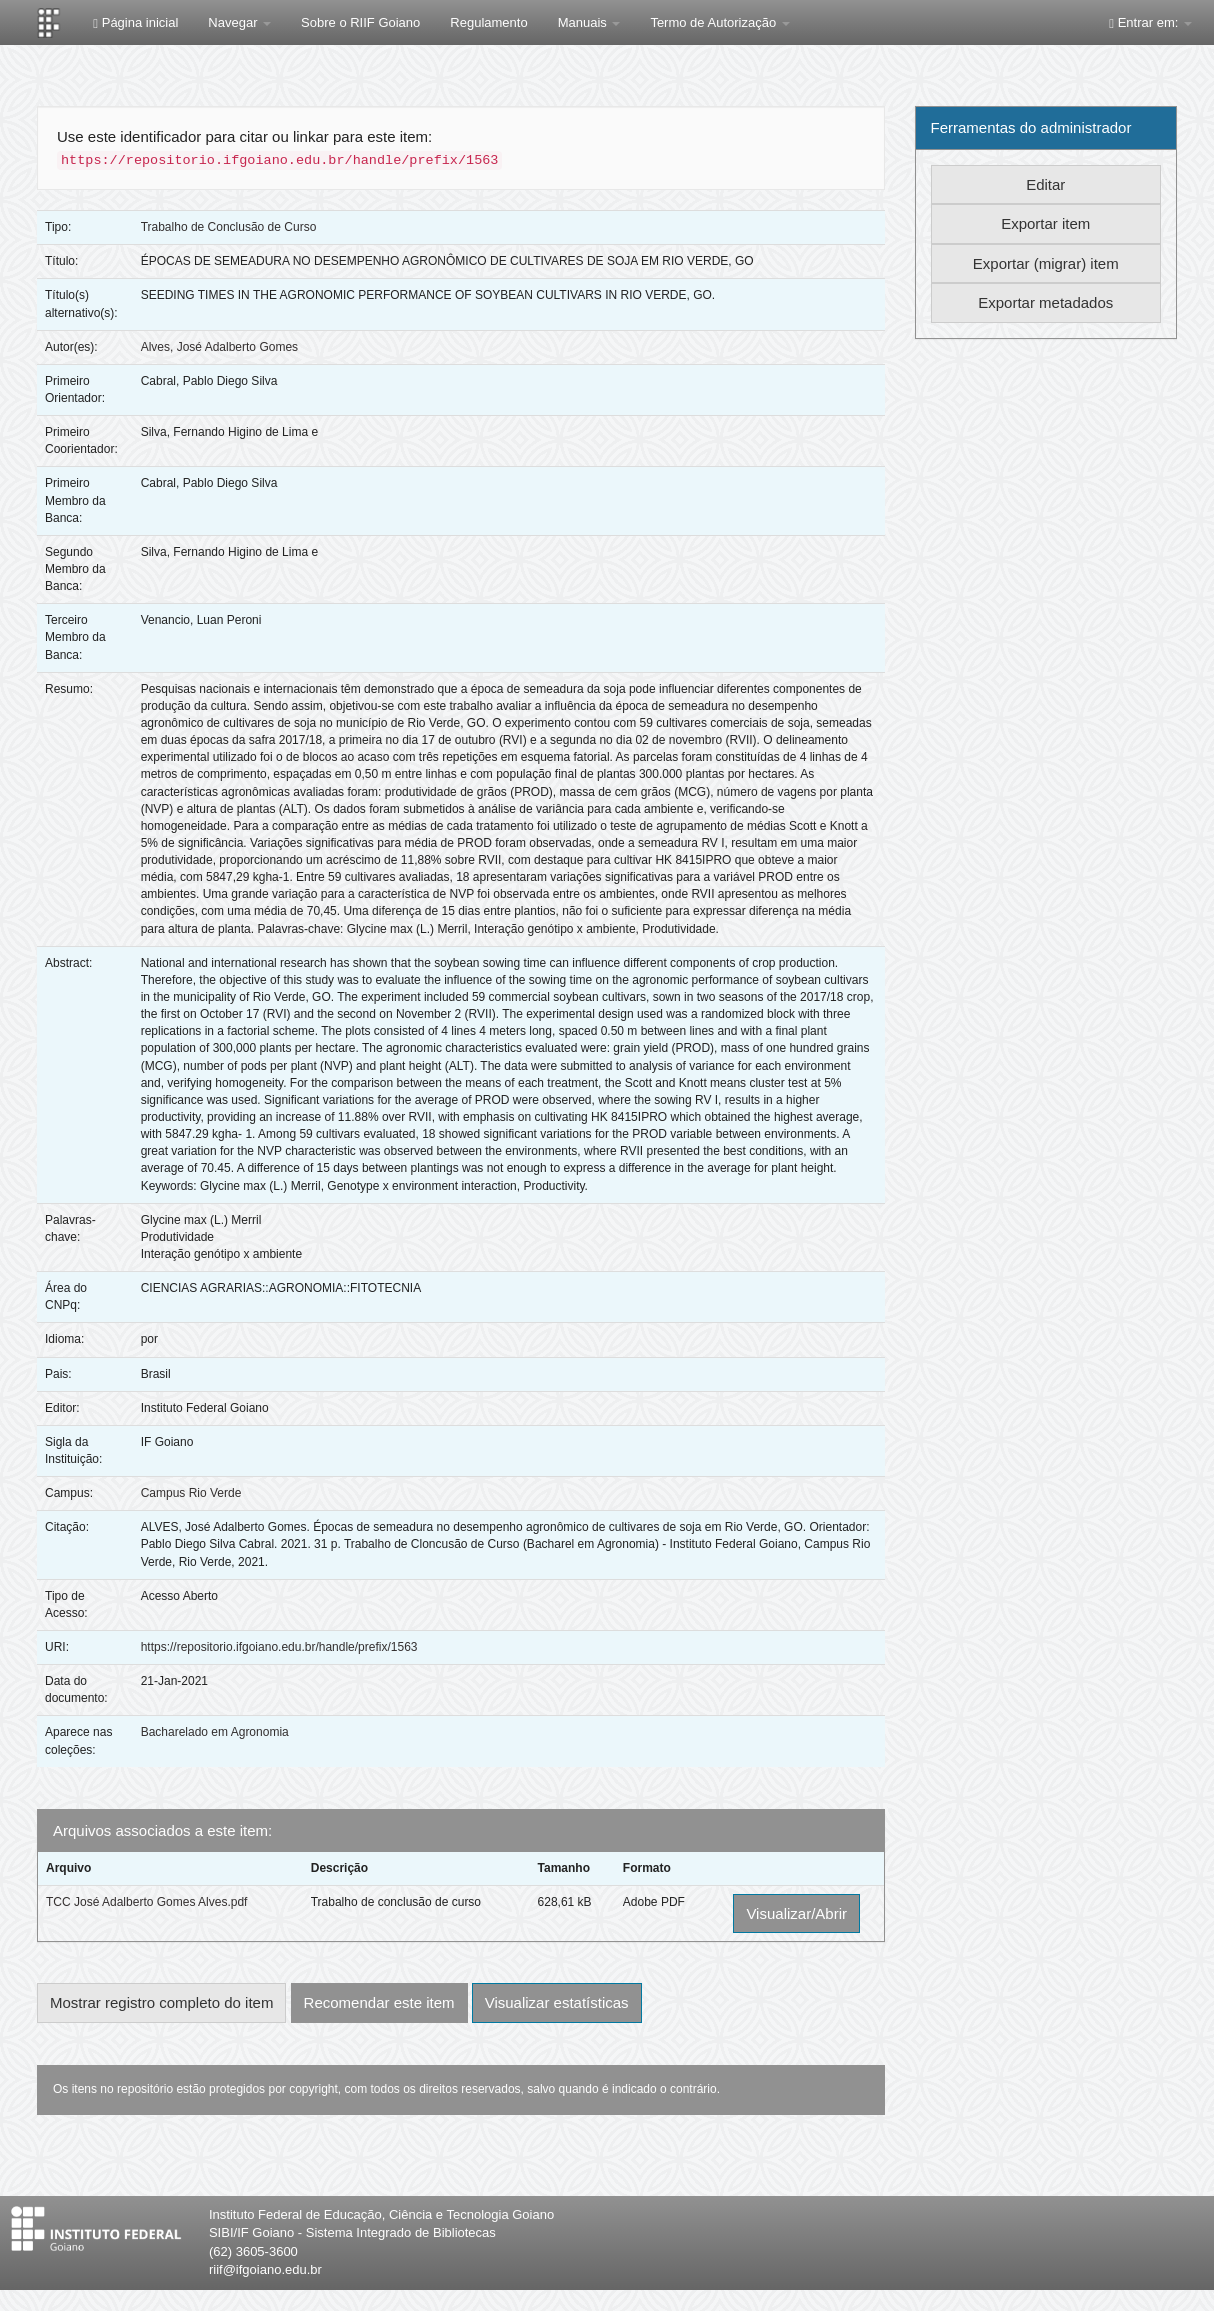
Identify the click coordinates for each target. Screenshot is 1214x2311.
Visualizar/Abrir (796, 1913)
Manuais (589, 22)
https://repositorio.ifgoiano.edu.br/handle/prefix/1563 (279, 1647)
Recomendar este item (379, 2002)
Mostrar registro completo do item (161, 2002)
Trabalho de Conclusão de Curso (229, 227)
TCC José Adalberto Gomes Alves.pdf (146, 1902)
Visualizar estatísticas (557, 2002)
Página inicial (135, 22)
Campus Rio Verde (191, 1493)
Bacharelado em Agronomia (215, 1732)
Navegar (239, 22)
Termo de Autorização (719, 22)
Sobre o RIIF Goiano (360, 22)
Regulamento (488, 22)
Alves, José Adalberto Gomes (219, 347)
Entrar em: (1150, 22)
